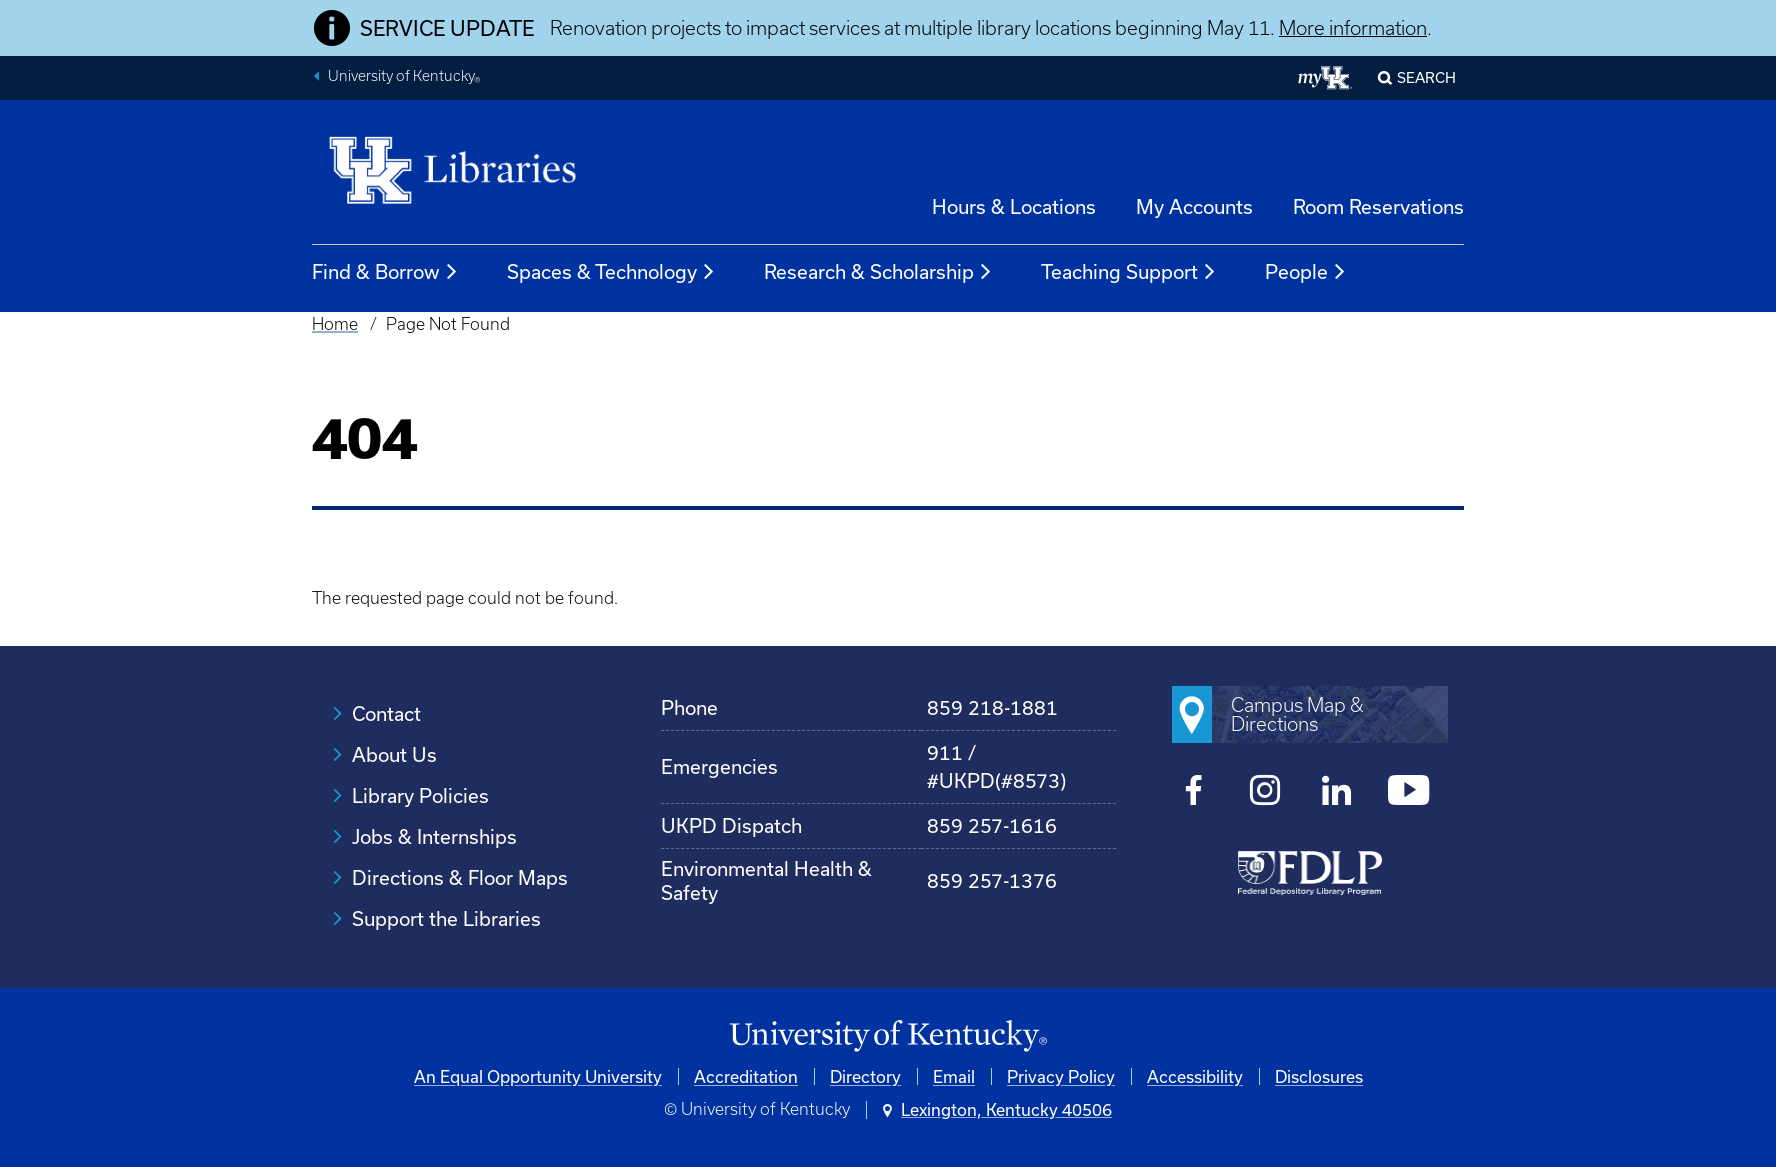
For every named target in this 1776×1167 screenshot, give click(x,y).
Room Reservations (1378, 206)
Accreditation (746, 1076)
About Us (394, 754)
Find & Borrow (385, 272)
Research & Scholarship (878, 272)
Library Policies (420, 795)
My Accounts (1194, 206)
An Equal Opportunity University (538, 1076)
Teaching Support (1129, 272)
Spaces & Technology (611, 272)
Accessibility (1195, 1076)
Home (335, 324)
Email (954, 1076)
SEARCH (1426, 77)
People (1306, 272)
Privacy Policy (1061, 1076)
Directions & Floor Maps (460, 877)
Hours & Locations (1014, 206)
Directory (865, 1076)
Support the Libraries (446, 918)
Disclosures (1319, 1076)
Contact (386, 713)
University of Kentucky (404, 78)
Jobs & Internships (434, 836)
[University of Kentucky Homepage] (888, 1036)
